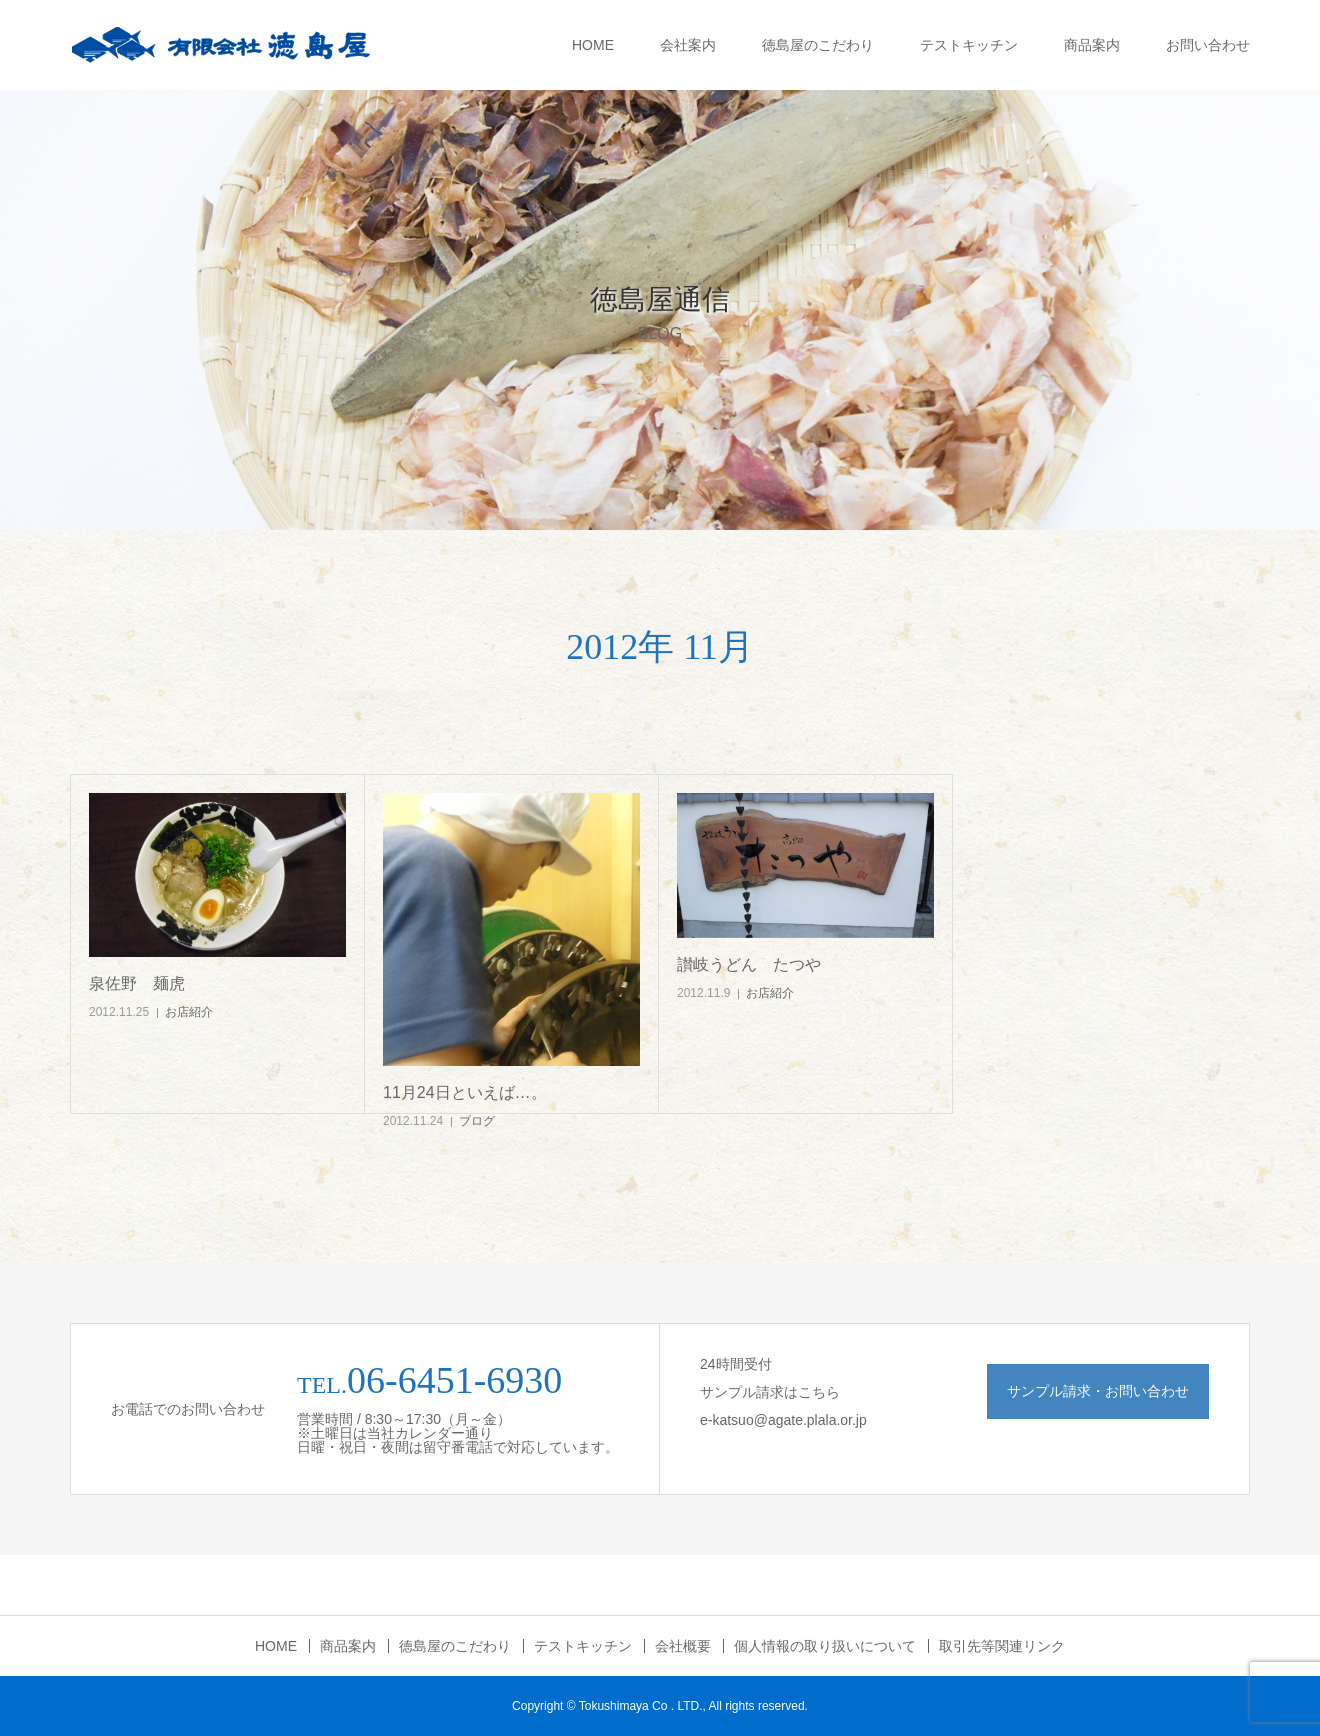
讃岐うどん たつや (749, 964)
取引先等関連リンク (1002, 1646)
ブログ (477, 1121)
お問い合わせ (1208, 45)
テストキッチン (969, 45)
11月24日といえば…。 (465, 1092)
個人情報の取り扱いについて (825, 1646)
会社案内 (688, 45)
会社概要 (683, 1646)
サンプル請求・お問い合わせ (1098, 1391)
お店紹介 (189, 1012)
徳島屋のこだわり (818, 45)
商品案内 (1092, 45)
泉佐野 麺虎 (137, 983)
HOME (593, 45)
